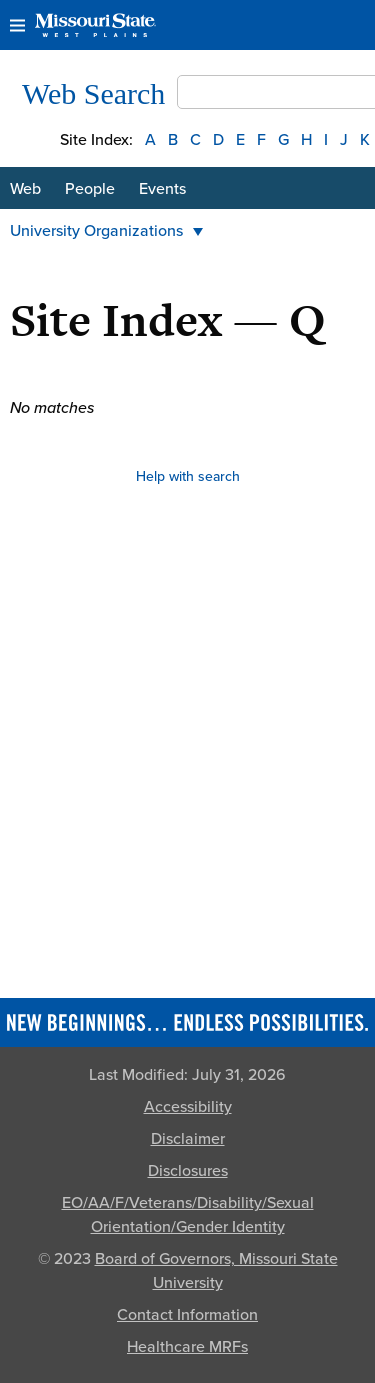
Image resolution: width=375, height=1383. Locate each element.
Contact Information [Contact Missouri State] (187, 1315)
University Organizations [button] (106, 231)
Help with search (188, 476)
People (90, 189)
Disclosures (188, 1171)
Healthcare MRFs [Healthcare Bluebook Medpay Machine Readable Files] (187, 1347)
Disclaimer (188, 1139)
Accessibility (188, 1107)
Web (25, 189)
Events (162, 189)
